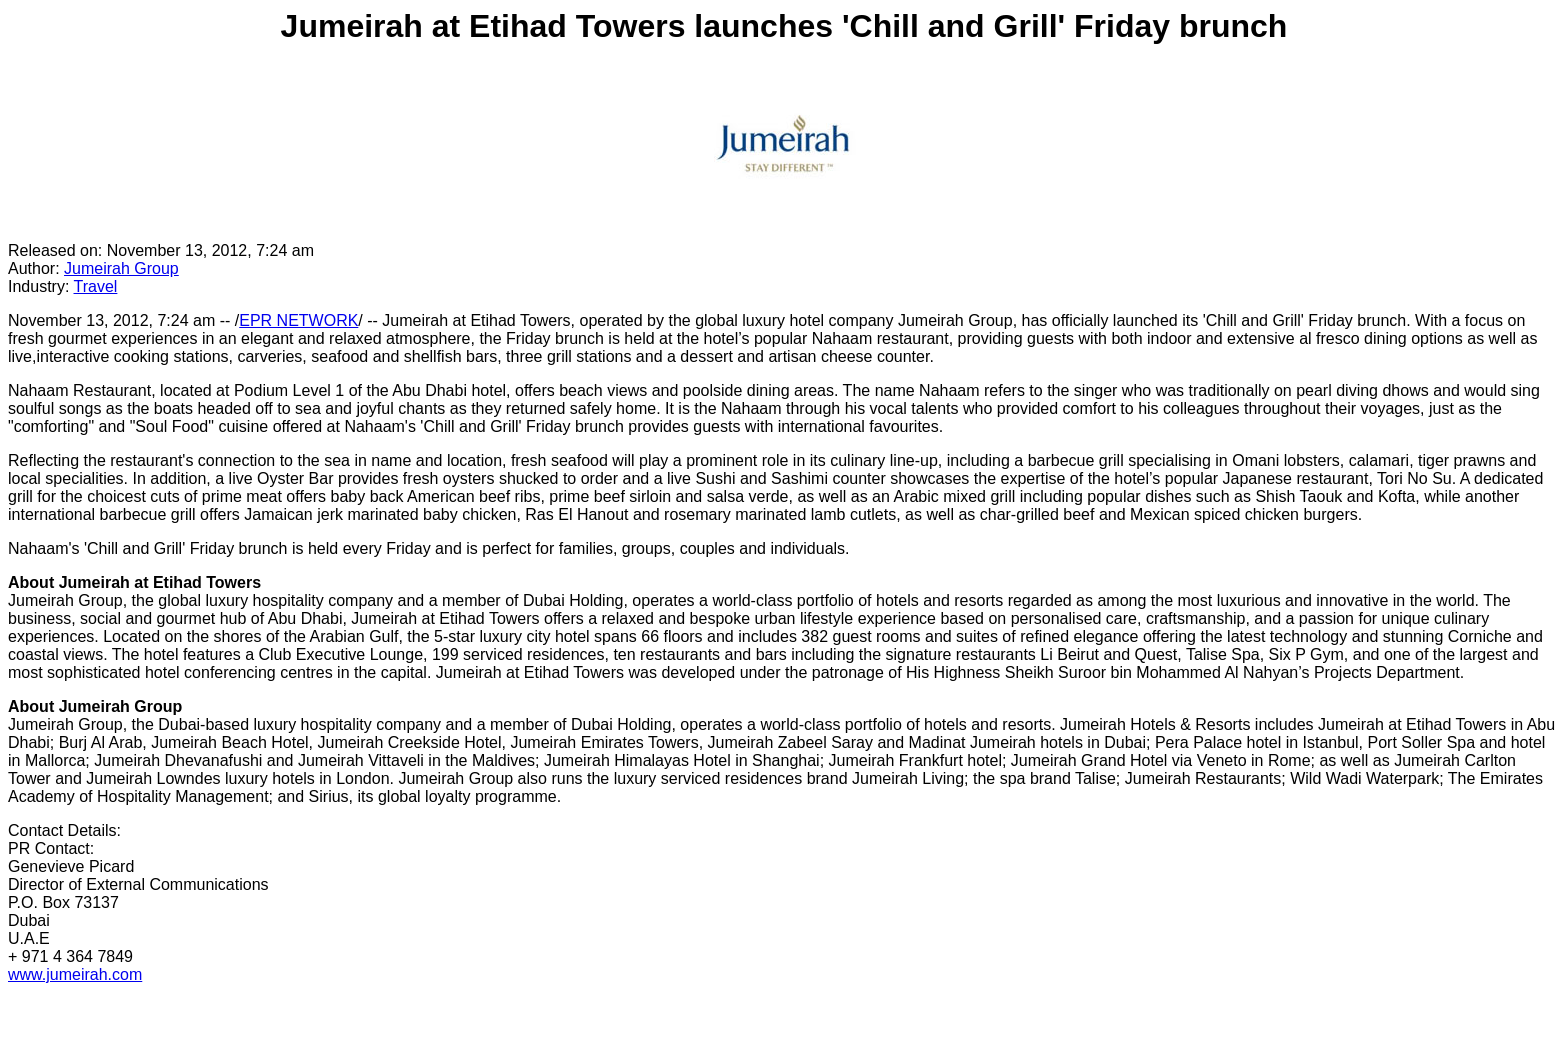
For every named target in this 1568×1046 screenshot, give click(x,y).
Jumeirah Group (121, 268)
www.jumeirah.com (75, 974)
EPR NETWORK (298, 320)
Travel (96, 286)
